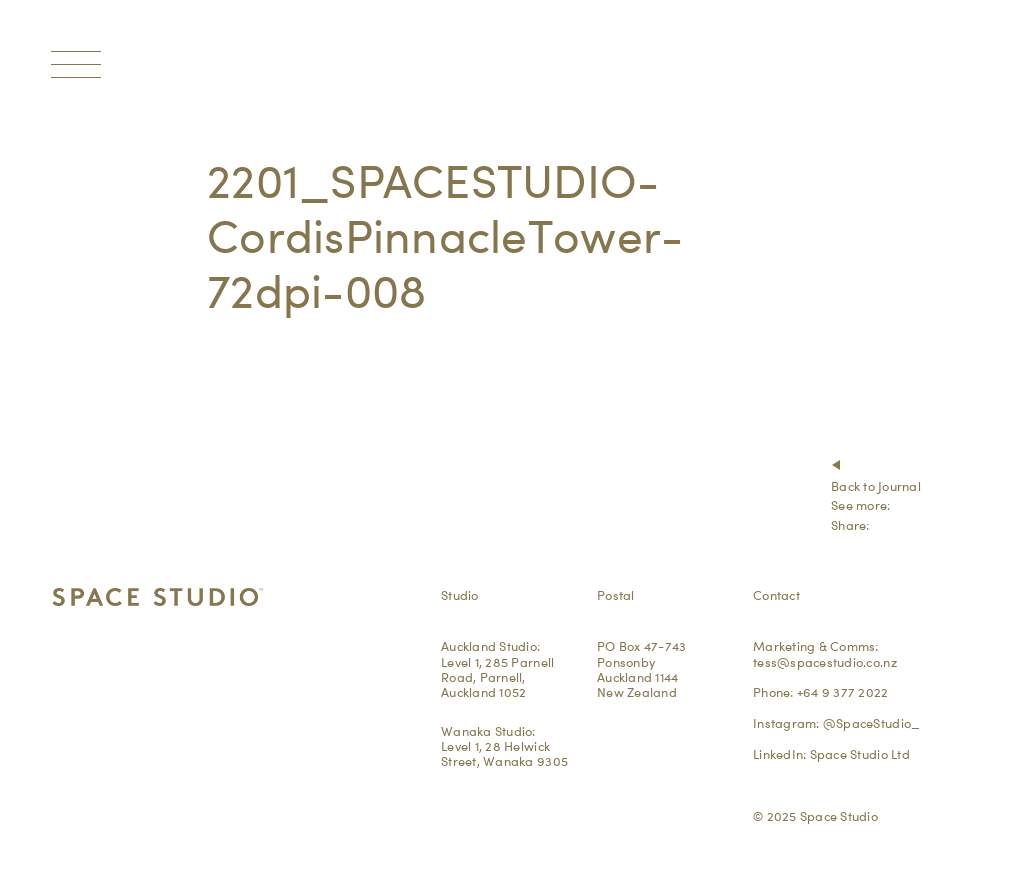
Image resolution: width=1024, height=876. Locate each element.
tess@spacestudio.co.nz (825, 662)
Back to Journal (876, 486)
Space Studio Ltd (860, 754)
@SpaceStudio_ (871, 723)
